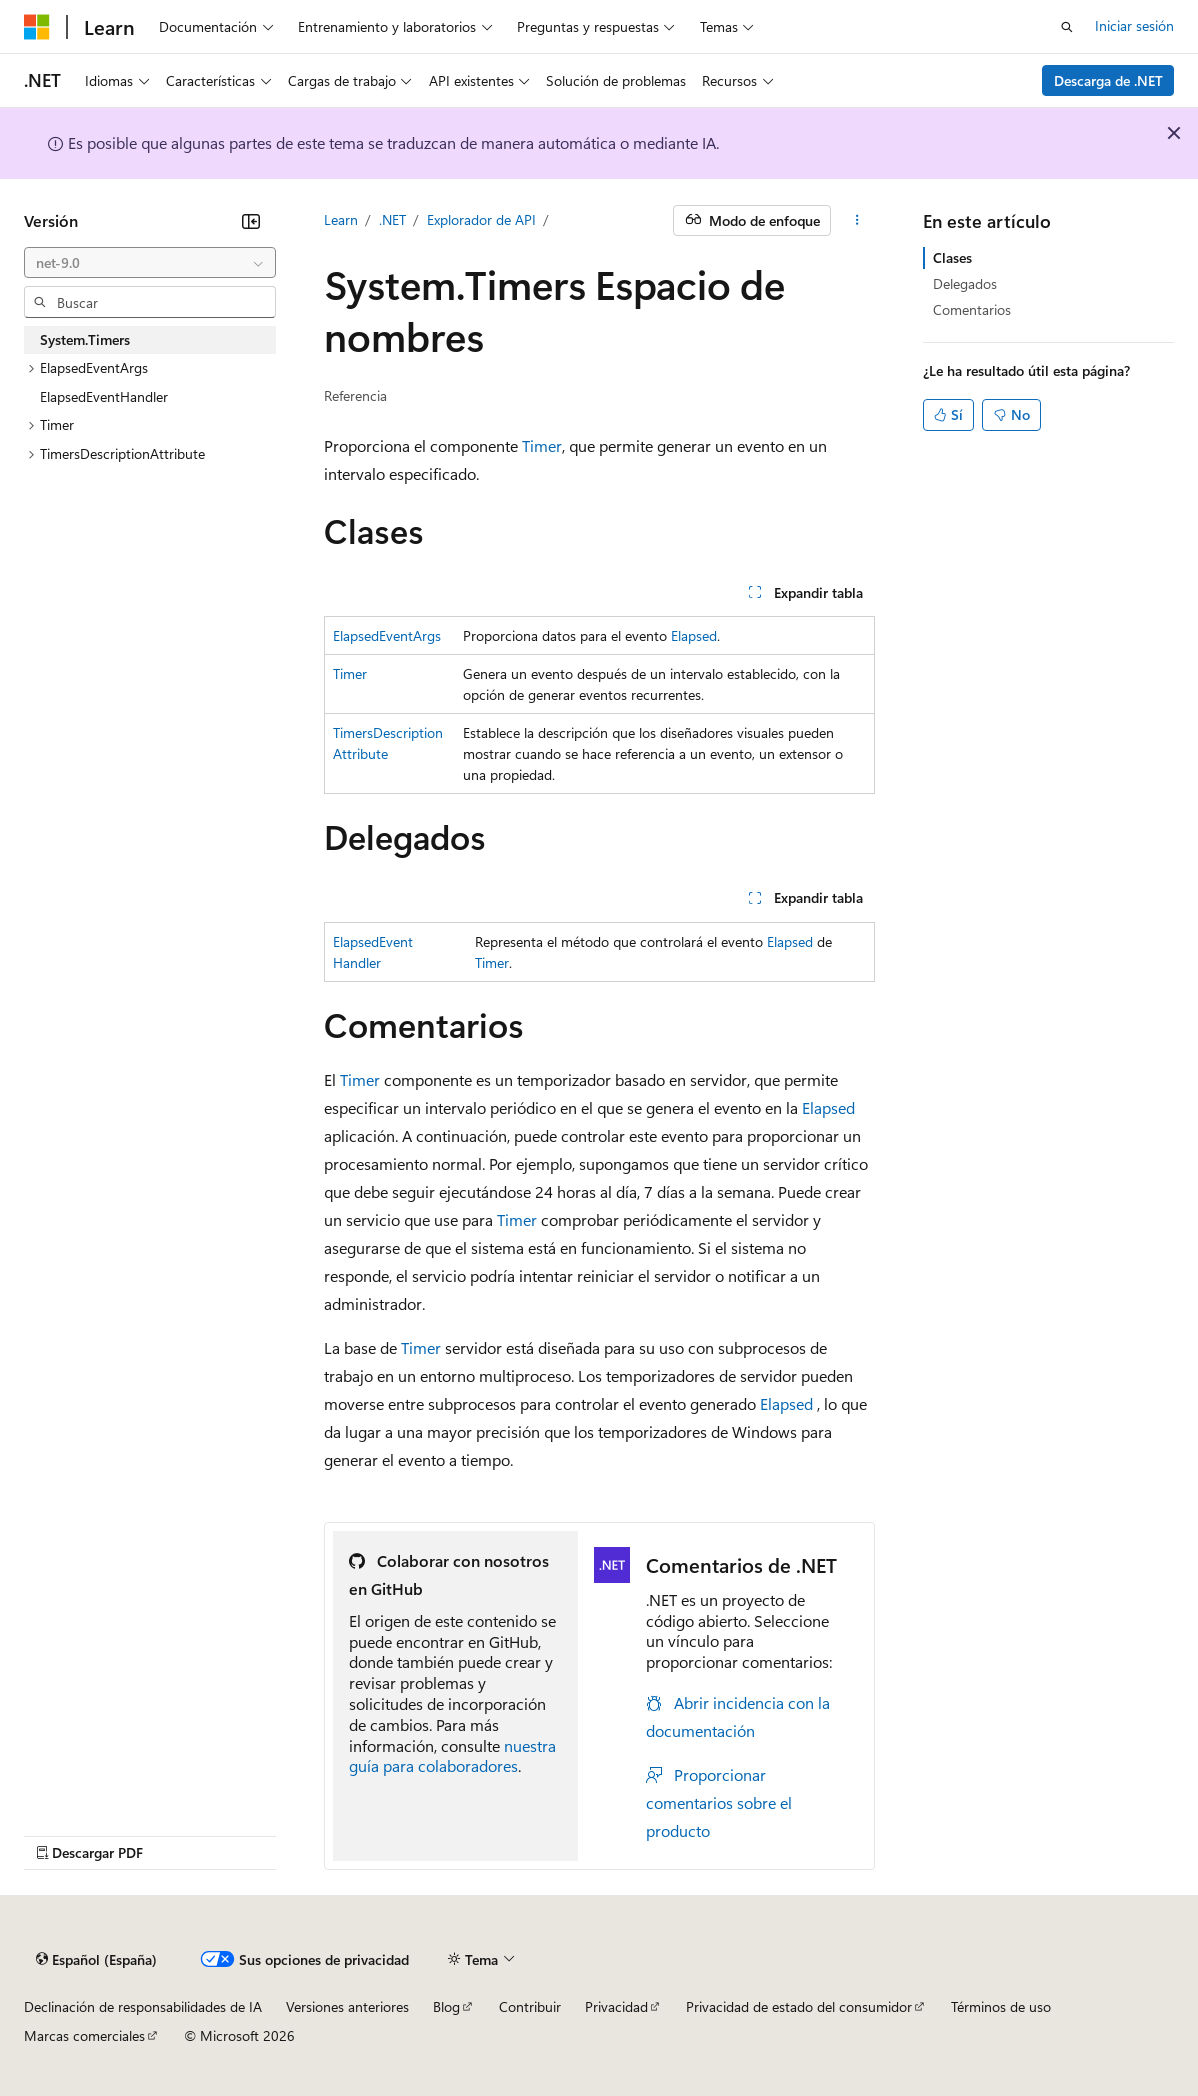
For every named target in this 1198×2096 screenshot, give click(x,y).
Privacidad (616, 2006)
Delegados (965, 283)
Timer (542, 445)
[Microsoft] (37, 27)
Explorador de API (481, 219)
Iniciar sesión (1134, 25)
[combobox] (150, 263)
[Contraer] (251, 221)
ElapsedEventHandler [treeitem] (104, 396)
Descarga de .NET (1108, 80)
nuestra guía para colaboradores (452, 1756)
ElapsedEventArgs (387, 635)
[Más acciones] (856, 221)
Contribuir (530, 2006)
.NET (392, 219)
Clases (952, 257)
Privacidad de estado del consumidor (799, 2006)
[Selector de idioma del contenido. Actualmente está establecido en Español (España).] (96, 1960)
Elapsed (694, 635)
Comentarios (972, 309)
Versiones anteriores (347, 2006)
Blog (446, 2006)
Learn (341, 219)
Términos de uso (1001, 2006)
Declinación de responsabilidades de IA (143, 2006)
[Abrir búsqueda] (1067, 27)
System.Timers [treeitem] (85, 339)
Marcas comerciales (84, 2035)
